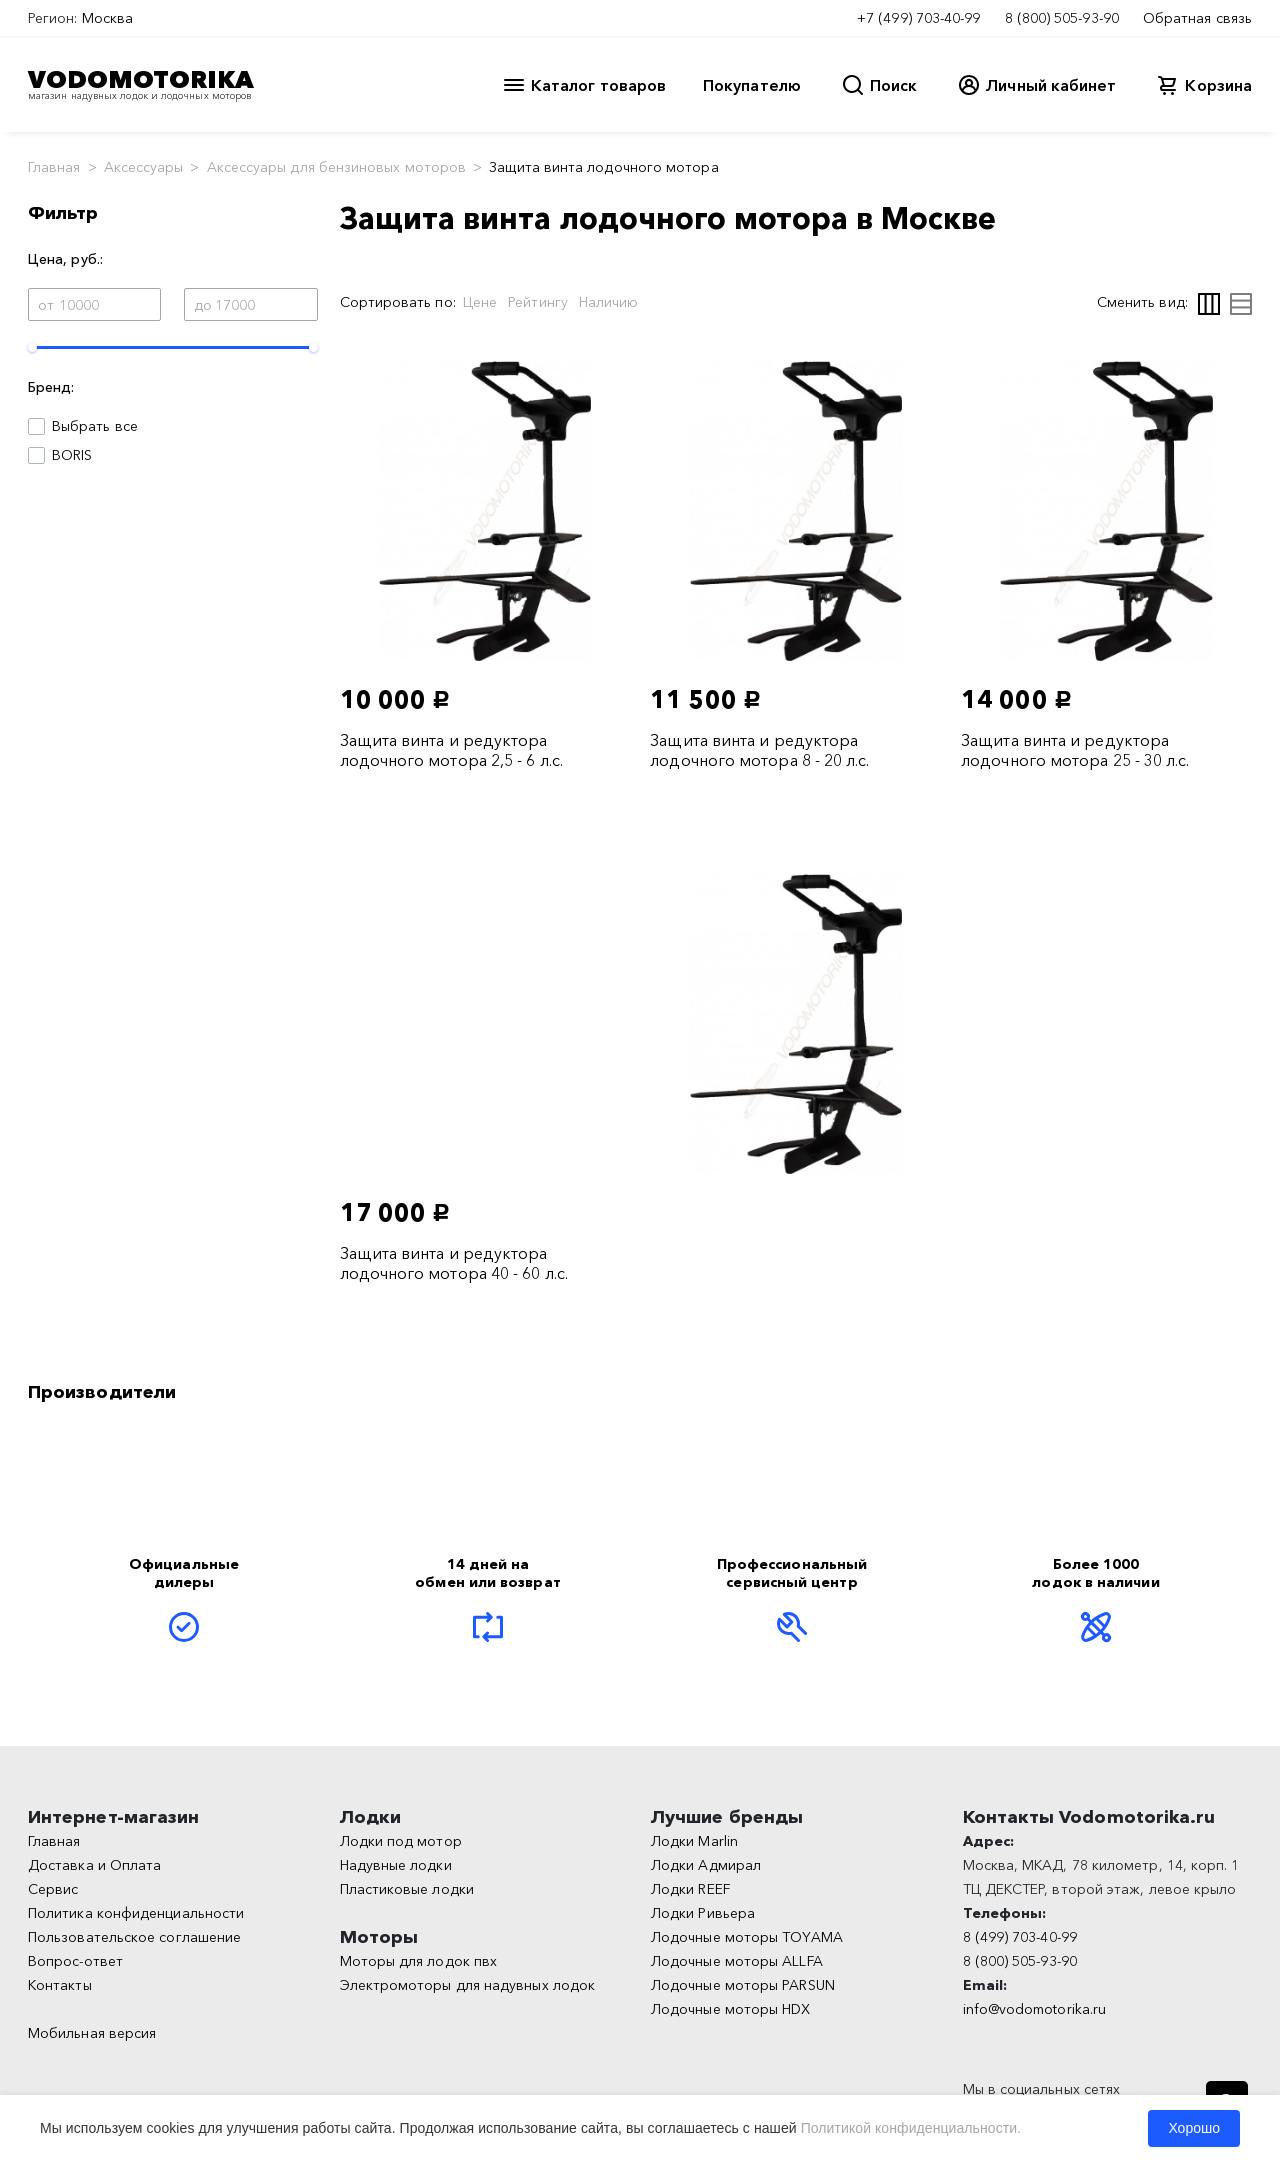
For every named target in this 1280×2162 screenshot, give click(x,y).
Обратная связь (1197, 18)
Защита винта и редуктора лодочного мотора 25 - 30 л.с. (1075, 750)
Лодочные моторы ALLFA (737, 1961)
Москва (107, 18)
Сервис (53, 1889)
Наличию (609, 302)
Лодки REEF (690, 1889)
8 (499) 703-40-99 (1020, 1937)
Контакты (60, 1985)
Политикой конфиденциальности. (911, 2128)
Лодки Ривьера (703, 1913)
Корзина (1218, 85)
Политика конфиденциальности (136, 1913)
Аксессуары (144, 167)
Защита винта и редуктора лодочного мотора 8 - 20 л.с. (759, 750)
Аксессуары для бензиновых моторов (337, 167)
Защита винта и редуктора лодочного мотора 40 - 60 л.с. (454, 1263)
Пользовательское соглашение (134, 1937)
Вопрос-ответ (75, 1961)
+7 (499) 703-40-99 (918, 18)
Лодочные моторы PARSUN (743, 1985)
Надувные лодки (396, 1865)
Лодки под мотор (401, 1841)
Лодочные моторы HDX (731, 2009)
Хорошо (1194, 2128)
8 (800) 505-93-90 (1062, 18)
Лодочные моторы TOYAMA (747, 1937)
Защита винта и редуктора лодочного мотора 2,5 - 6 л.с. (451, 750)
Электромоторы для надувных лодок (468, 1985)
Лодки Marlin (694, 1841)
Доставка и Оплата (94, 1865)
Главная (54, 167)
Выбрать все (95, 426)
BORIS (72, 455)
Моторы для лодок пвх (419, 1961)
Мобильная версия (92, 2033)
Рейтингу (538, 302)
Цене (480, 302)
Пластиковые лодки (407, 1889)
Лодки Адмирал (706, 1865)
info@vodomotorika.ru (1035, 2009)
